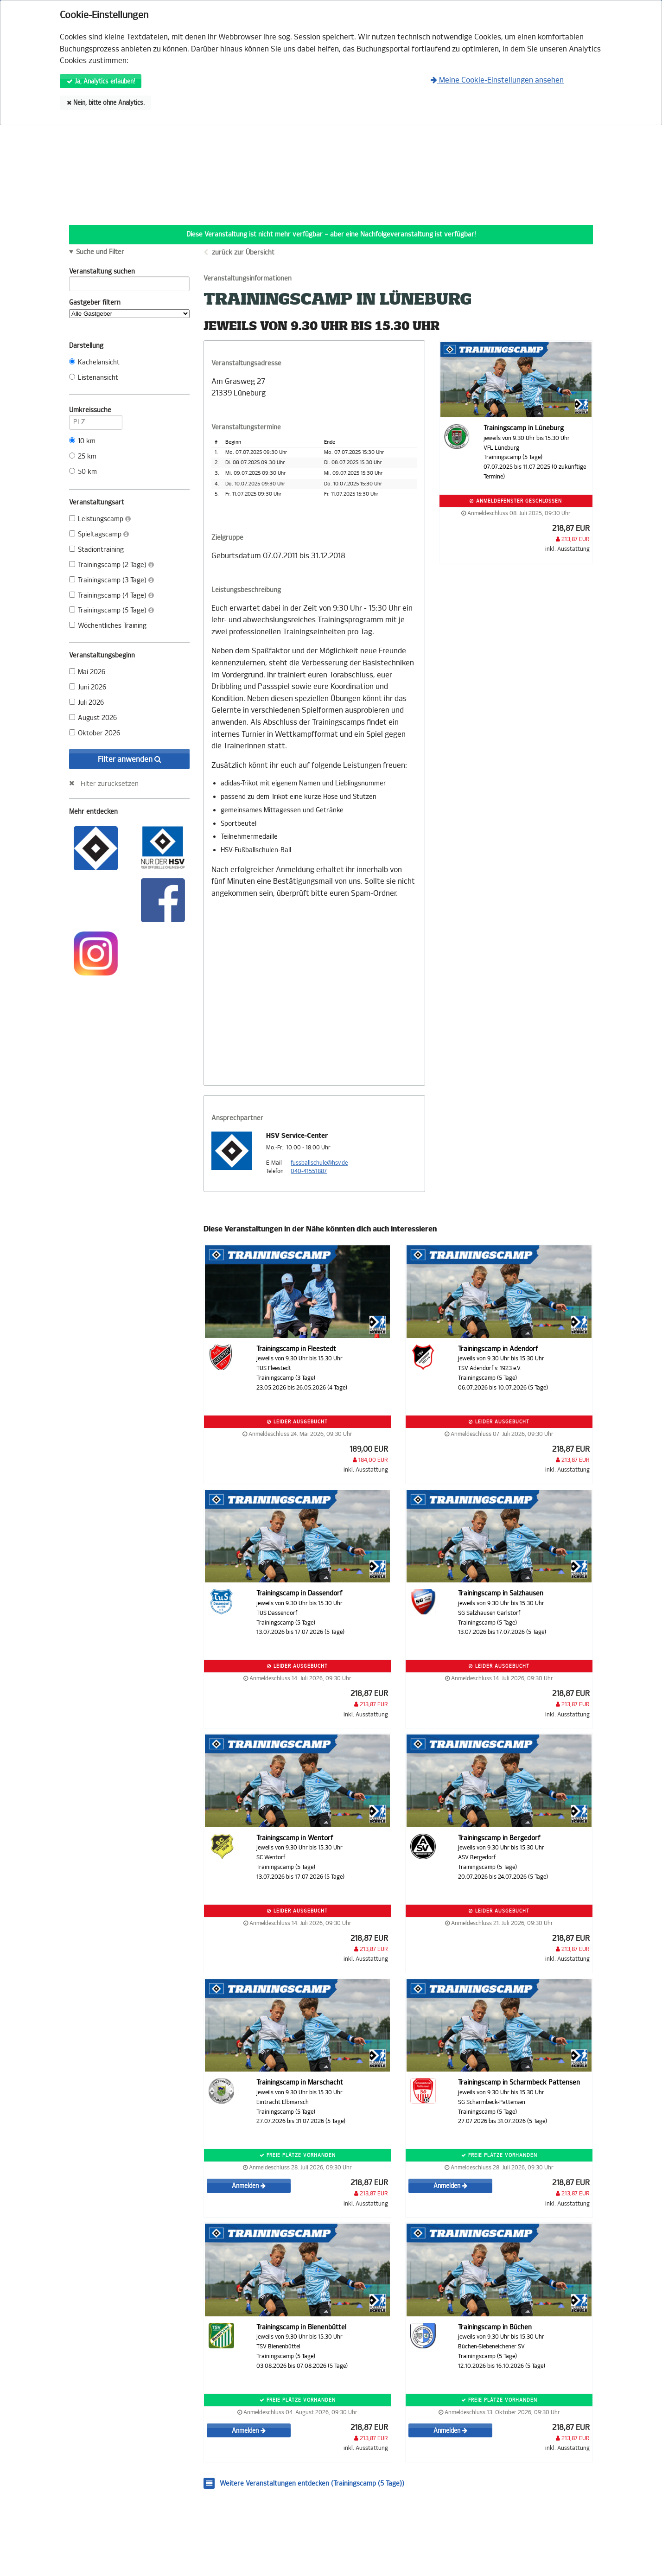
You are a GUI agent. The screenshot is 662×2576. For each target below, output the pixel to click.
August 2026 (93, 718)
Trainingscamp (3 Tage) (111, 580)
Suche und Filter (100, 252)
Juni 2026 (87, 687)
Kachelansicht (94, 362)
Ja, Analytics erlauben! (101, 81)
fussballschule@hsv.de (319, 1163)
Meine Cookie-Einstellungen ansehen (497, 80)
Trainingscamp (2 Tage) (111, 565)
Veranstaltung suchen (129, 273)
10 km (82, 441)
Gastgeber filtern (129, 308)
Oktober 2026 (94, 733)
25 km (82, 456)
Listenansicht (93, 378)
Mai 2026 (87, 672)
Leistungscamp (100, 519)
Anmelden (249, 2185)
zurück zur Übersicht (243, 252)
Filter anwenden (129, 759)
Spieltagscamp (99, 534)
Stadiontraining (96, 550)
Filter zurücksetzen (110, 783)
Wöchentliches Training (107, 626)
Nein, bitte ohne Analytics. (106, 102)
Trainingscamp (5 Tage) (111, 610)
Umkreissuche (95, 411)
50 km (83, 472)
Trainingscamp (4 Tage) (111, 595)
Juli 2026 (86, 703)
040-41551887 (309, 1171)
